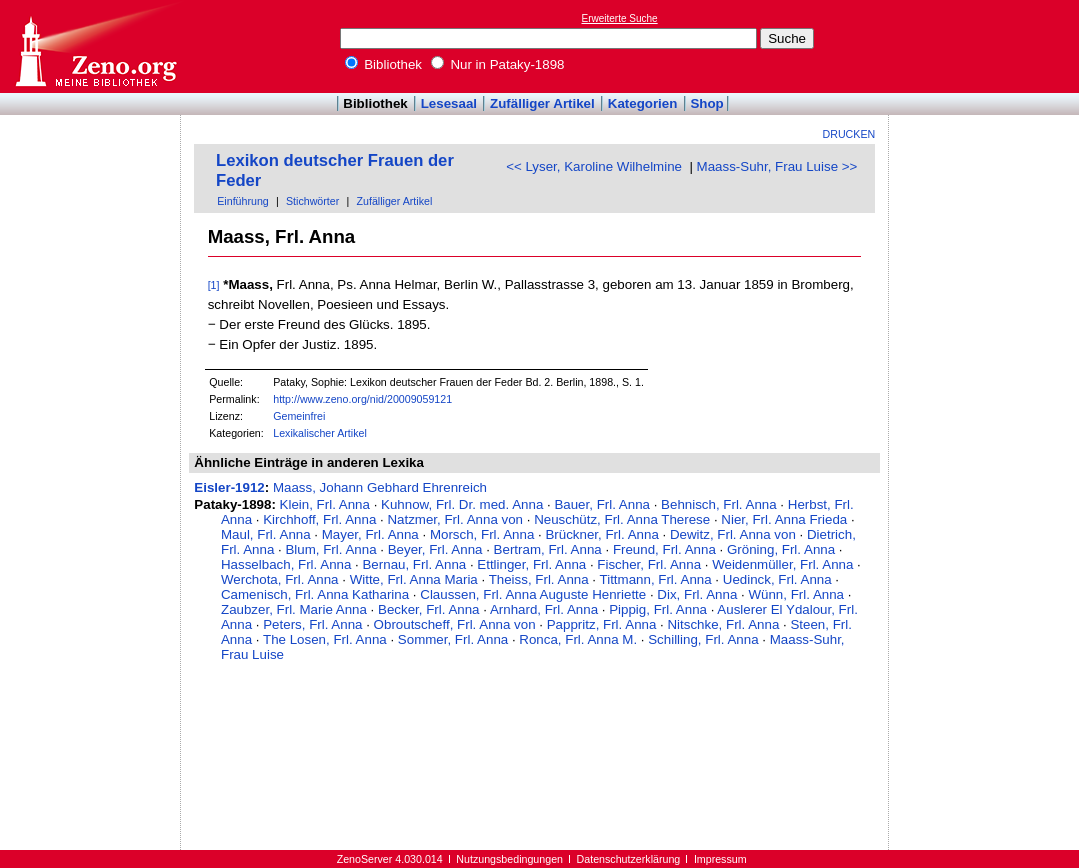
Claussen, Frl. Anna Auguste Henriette (533, 594)
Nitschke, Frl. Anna (723, 624)
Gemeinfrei (299, 416)
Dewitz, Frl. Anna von (733, 534)
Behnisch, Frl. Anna (719, 504)
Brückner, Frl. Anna (601, 534)
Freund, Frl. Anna (664, 549)
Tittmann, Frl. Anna (656, 579)
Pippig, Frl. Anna (658, 609)
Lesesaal (449, 103)
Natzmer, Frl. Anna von (455, 519)
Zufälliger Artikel (542, 103)
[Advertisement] (987, 46)
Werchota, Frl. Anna (280, 579)
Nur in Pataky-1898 (498, 64)
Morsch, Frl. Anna (482, 534)
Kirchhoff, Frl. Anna (319, 519)
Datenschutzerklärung (629, 859)
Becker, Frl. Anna (429, 609)
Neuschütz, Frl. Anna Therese (622, 519)
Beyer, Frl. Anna (435, 549)
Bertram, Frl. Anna (548, 549)
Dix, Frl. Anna (697, 594)
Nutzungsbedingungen (509, 859)
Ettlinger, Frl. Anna (531, 564)
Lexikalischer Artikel (320, 433)
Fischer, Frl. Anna (649, 564)
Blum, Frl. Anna (330, 549)
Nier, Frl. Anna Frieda (784, 519)
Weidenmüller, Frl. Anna (782, 564)
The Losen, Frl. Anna (325, 639)
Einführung (243, 201)
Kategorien (643, 103)
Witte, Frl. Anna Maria (414, 579)
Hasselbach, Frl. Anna (286, 564)
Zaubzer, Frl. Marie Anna (294, 609)
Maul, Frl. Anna (266, 534)
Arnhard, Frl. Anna (544, 609)
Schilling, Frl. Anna (703, 639)
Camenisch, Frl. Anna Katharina (315, 594)
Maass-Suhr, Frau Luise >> (777, 166)
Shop (706, 103)
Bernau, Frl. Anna (414, 564)
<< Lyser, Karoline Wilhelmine (594, 166)
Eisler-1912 (229, 487)
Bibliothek (384, 64)
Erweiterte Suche (620, 18)
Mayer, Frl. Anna (370, 534)
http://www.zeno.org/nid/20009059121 (362, 399)
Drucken (849, 134)
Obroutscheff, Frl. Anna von (455, 624)
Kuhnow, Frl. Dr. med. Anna (462, 504)
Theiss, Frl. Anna (539, 579)
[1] (214, 285)
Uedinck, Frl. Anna (777, 579)
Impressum (720, 859)
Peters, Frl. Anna (312, 624)
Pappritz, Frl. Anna (602, 624)
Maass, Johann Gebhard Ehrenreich (380, 487)
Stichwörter (312, 201)
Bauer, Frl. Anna (602, 504)
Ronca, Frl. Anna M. (578, 639)
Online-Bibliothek (95, 46)
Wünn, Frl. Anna (796, 594)
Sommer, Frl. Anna (453, 639)
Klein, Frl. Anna (325, 504)
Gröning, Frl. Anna (781, 549)
